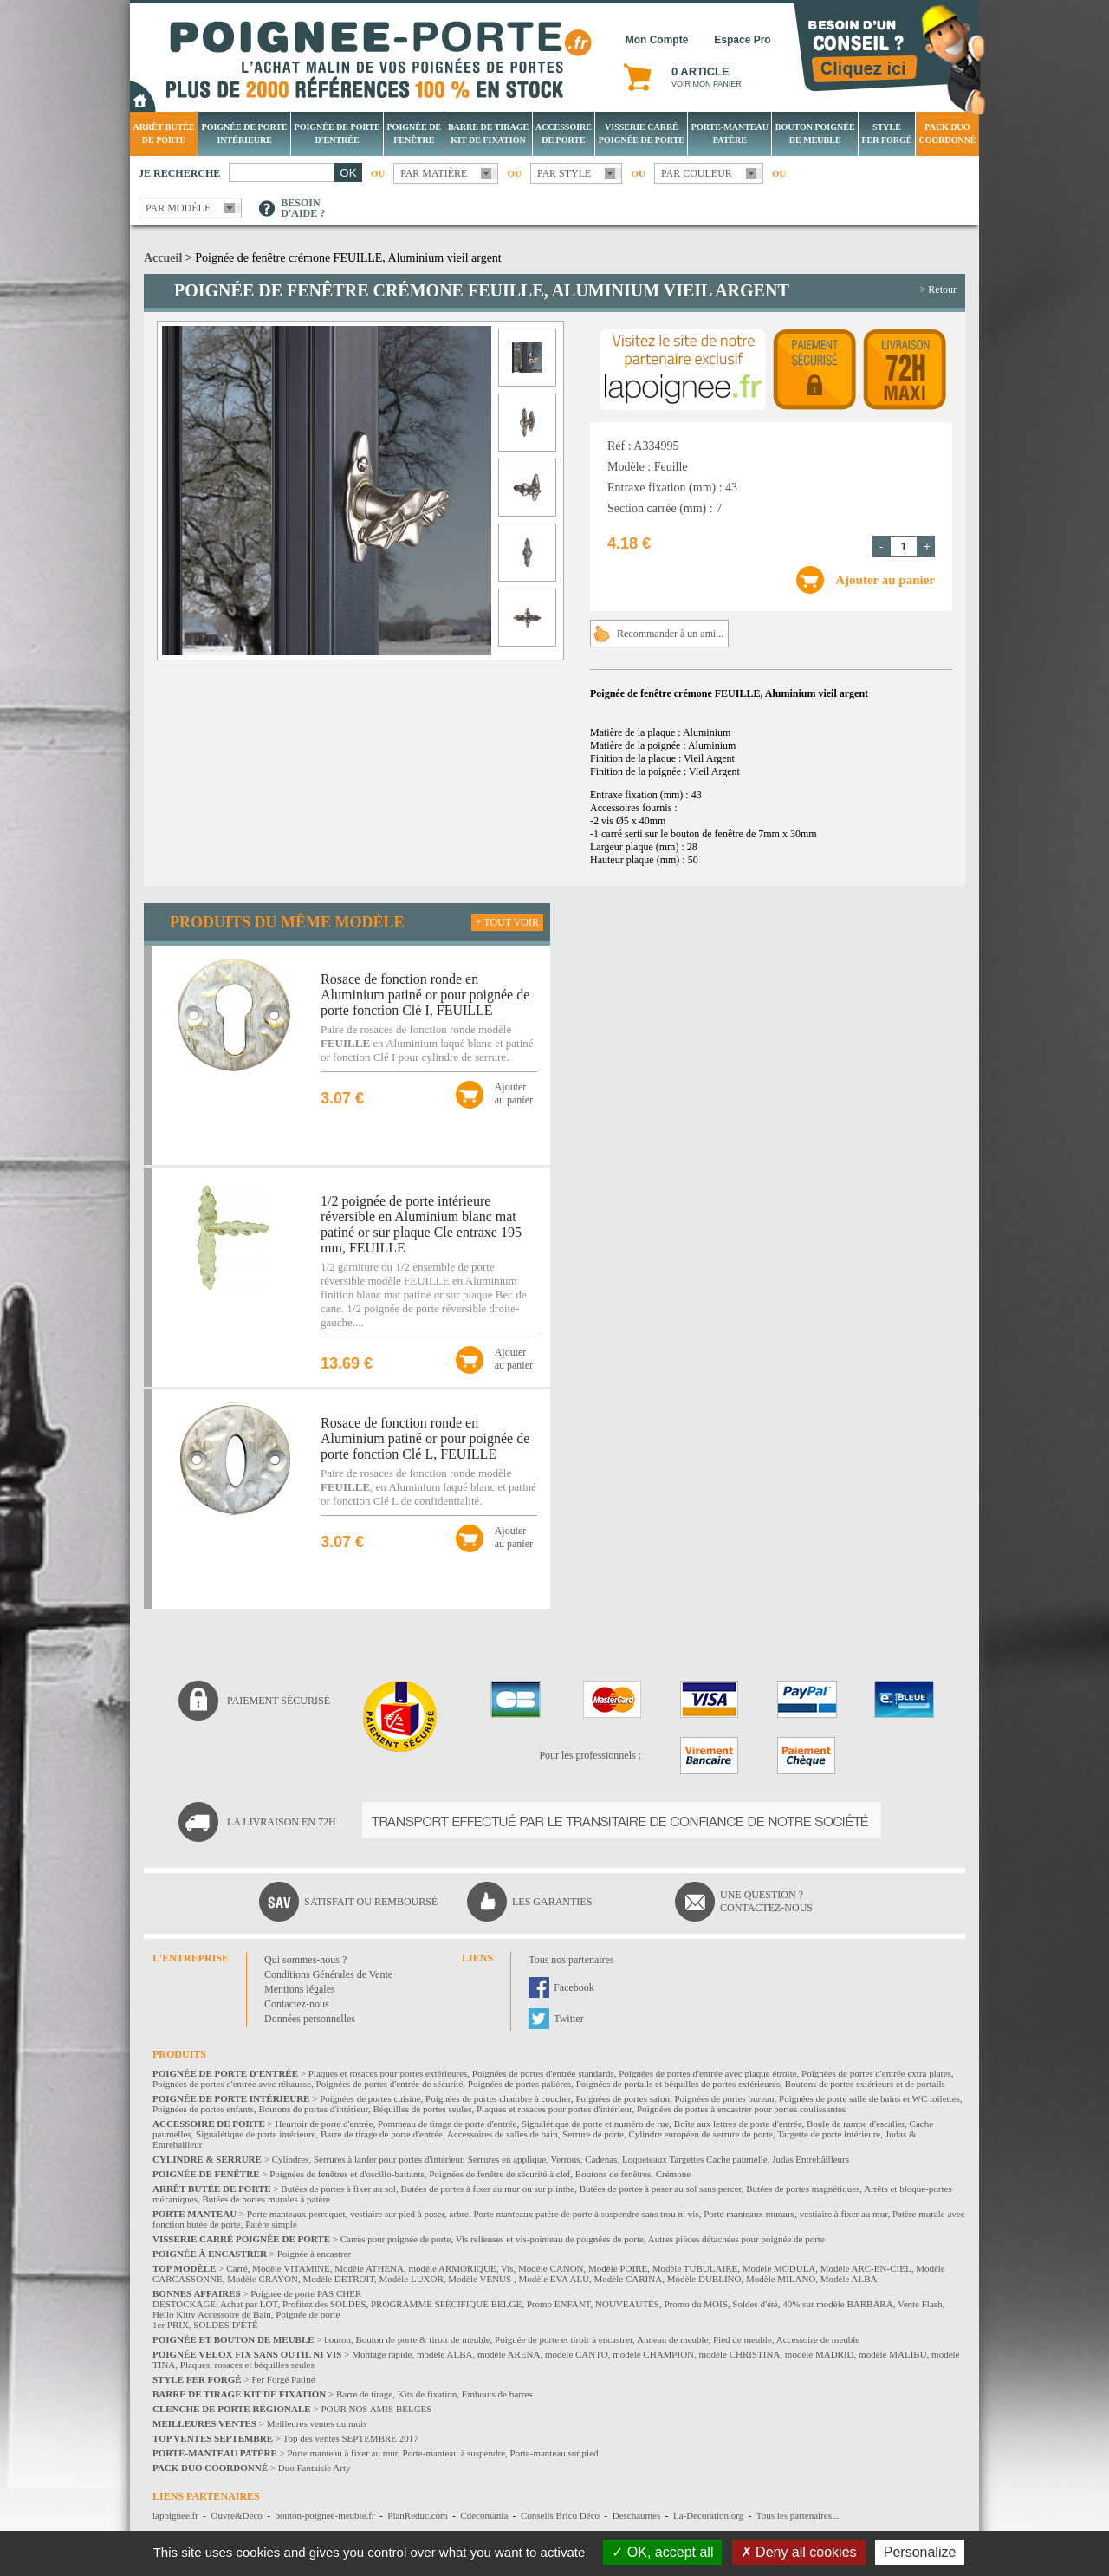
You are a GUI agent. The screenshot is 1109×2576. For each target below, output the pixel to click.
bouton (337, 2339)
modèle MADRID (819, 2354)
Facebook (574, 1987)
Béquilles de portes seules (422, 2109)
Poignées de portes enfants (203, 2109)
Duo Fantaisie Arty (314, 2467)
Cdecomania (484, 2515)
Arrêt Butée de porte (163, 133)
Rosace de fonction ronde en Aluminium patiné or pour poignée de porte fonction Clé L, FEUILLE (425, 1438)
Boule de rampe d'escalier (856, 2123)
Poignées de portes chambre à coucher (498, 2098)
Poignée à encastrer (314, 2253)
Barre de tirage (364, 2394)
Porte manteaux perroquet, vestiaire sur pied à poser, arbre (358, 2213)
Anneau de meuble (672, 2339)
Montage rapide (382, 2354)
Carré (236, 2268)
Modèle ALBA (849, 2279)
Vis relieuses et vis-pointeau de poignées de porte (550, 2239)
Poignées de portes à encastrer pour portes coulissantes (741, 2109)
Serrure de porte (593, 2134)
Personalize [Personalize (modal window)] (920, 2552)
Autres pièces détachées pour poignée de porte (736, 2239)
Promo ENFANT (559, 2304)
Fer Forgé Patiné (283, 2379)
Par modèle (178, 208)
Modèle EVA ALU (553, 2279)
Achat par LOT (248, 2304)
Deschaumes (637, 2515)
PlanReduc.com (417, 2515)
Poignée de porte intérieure (245, 133)
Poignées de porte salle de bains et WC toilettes (869, 2098)
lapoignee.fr (175, 2515)
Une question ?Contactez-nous (766, 1901)
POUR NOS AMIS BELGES (376, 2409)
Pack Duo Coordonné (947, 133)
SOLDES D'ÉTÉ (225, 2324)
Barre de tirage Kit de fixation (488, 133)
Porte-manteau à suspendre (454, 2453)
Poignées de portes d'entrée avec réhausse (231, 2083)
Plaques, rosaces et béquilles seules (247, 2364)
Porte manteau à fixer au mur (342, 2453)
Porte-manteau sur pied (554, 2453)
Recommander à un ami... (670, 634)
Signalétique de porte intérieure (255, 2134)
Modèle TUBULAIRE (694, 2268)
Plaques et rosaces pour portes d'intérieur (554, 2109)
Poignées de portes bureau (724, 2098)
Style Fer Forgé (886, 133)
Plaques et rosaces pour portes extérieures (388, 2073)
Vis (507, 2268)
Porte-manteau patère (730, 133)
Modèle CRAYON (262, 2279)
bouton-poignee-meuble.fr (324, 2515)
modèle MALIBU (893, 2354)
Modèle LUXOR (411, 2279)
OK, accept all (662, 2552)
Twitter (568, 2019)
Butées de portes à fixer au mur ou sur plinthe (487, 2188)
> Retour (938, 289)
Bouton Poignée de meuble (815, 133)
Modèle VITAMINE (291, 2268)
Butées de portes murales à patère (266, 2199)
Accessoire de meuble (818, 2339)
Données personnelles (309, 2019)
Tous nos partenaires (571, 1960)
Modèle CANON (550, 2268)
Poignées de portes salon (622, 2098)
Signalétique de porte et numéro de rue (595, 2123)
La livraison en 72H (281, 1822)
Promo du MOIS (695, 2304)
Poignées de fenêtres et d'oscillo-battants (347, 2174)
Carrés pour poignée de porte (395, 2239)
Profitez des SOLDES (324, 2304)
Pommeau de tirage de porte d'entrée (447, 2123)
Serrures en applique (507, 2159)
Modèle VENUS (481, 2279)
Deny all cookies (799, 2552)
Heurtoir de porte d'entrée (324, 2123)
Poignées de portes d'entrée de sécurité (390, 2083)
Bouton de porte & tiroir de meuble (422, 2339)
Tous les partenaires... (797, 2515)
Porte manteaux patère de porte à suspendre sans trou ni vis (585, 2213)
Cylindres (290, 2159)
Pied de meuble (742, 2339)
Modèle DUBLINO (704, 2279)
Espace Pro (742, 40)
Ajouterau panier (514, 1093)
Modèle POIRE (617, 2268)
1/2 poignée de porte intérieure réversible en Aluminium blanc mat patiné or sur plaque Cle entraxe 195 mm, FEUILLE (421, 1224)
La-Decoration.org (708, 2515)
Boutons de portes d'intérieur (314, 2109)
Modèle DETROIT (338, 2279)
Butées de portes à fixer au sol (338, 2188)
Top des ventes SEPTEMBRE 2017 (350, 2438)
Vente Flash (920, 2304)
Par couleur (696, 173)
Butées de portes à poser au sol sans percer (661, 2188)
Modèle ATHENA (369, 2268)
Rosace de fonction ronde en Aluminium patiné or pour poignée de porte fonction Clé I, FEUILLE (425, 995)
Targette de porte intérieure (828, 2134)
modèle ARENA (508, 2354)
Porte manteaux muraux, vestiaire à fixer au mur (795, 2213)
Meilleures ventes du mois (317, 2423)
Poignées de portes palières (519, 2083)
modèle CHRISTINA (740, 2354)
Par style (564, 173)
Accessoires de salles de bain (502, 2134)
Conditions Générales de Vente (328, 1974)
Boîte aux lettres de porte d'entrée (738, 2123)
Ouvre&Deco (237, 2515)
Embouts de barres (497, 2394)
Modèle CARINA (628, 2279)
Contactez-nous (296, 2004)
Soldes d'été (754, 2304)
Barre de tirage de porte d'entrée (382, 2134)
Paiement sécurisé (278, 1701)
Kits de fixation (427, 2394)
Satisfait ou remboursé (371, 1902)
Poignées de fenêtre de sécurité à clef (499, 2174)
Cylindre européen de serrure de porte (700, 2134)
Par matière (433, 173)
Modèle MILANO (780, 2279)
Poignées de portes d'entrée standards (543, 2073)
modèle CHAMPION (653, 2354)
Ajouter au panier (885, 580)
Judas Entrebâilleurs (810, 2159)
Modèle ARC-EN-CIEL (865, 2268)
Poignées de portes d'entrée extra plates (876, 2073)
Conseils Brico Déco (560, 2515)
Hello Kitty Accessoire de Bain (211, 2314)
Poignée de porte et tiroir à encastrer (563, 2339)
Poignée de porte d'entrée (337, 133)
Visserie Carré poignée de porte (641, 133)
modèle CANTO (576, 2354)
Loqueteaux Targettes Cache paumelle (695, 2159)
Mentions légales (299, 1989)
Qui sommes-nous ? (305, 1960)
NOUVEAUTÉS (627, 2304)
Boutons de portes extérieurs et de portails (865, 2083)
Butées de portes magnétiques (802, 2188)
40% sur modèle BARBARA (837, 2304)
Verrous (565, 2159)
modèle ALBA (444, 2354)
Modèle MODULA (779, 2268)
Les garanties (552, 1902)
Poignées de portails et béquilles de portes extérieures (678, 2083)
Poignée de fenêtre (414, 133)
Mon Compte (657, 40)
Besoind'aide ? (303, 208)
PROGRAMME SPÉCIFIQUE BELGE (446, 2304)
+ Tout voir (507, 922)
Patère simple (271, 2224)
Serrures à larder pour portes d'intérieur (388, 2159)
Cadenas (601, 2159)
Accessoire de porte (563, 133)
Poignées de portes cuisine (370, 2098)
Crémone (673, 2174)
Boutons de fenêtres (613, 2174)
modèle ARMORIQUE (452, 2268)
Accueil (163, 257)
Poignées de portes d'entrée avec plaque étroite (707, 2073)
